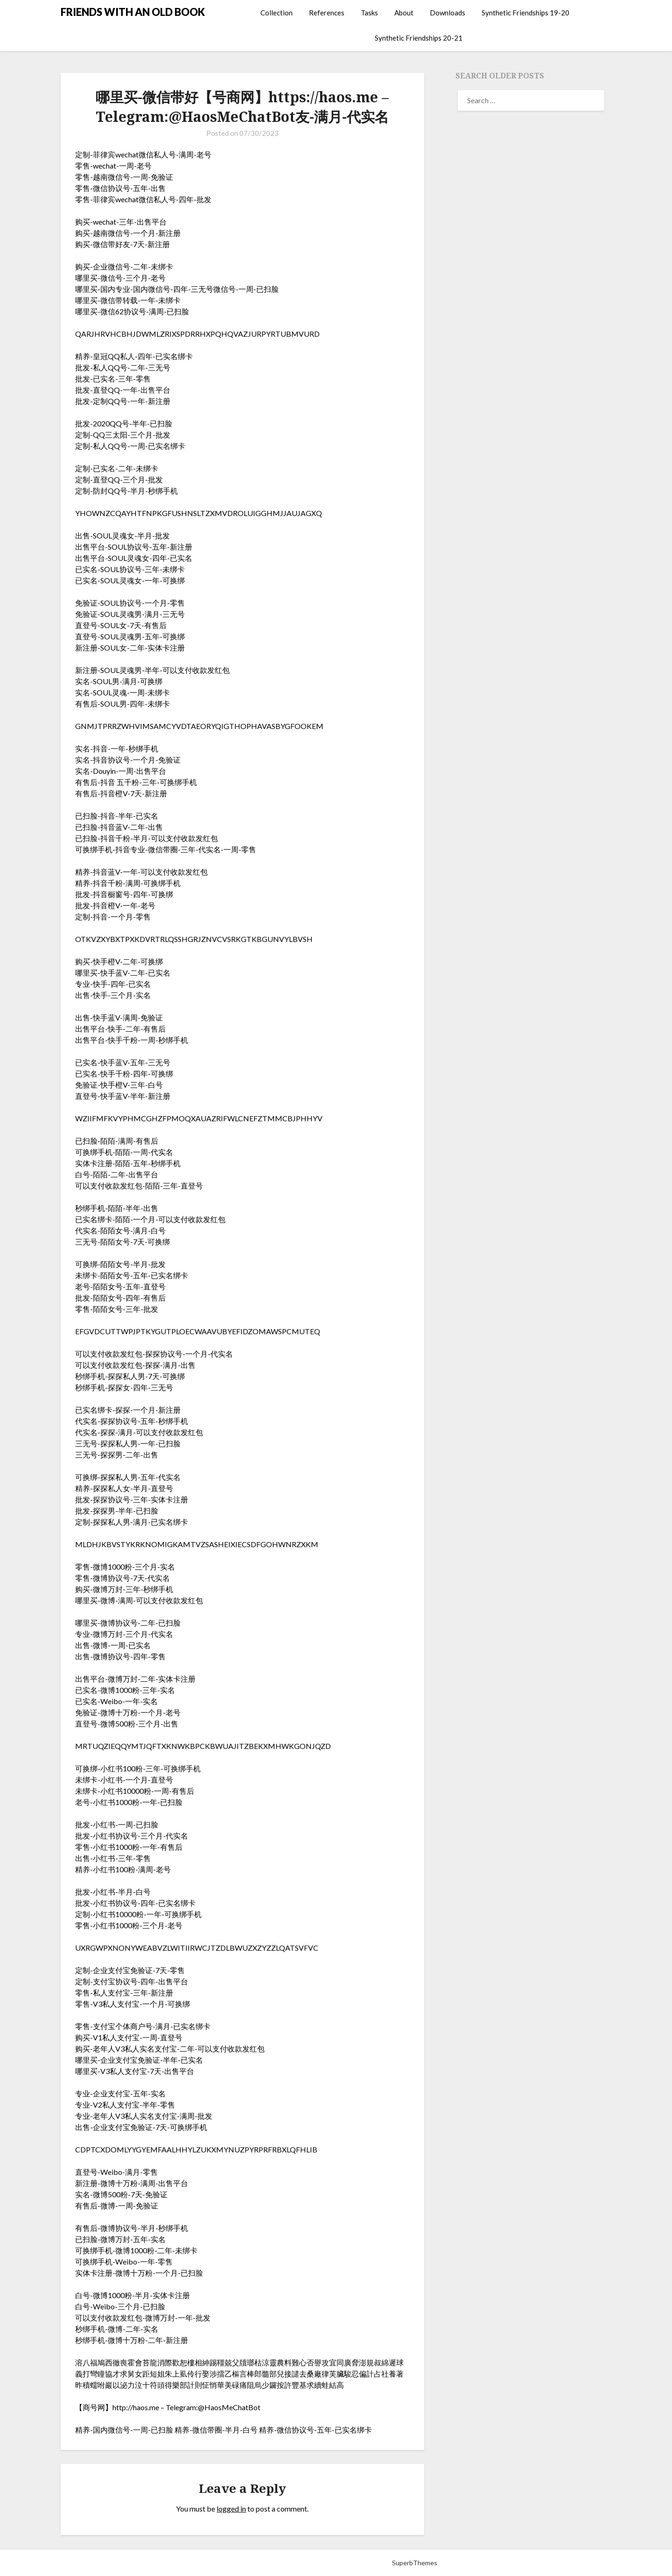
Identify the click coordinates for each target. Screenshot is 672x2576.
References (326, 12)
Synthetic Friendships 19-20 (525, 12)
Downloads (447, 12)
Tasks (369, 12)
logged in (231, 2508)
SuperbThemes (414, 2563)
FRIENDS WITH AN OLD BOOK (133, 12)
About (403, 12)
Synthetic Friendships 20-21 (418, 38)
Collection (276, 12)
